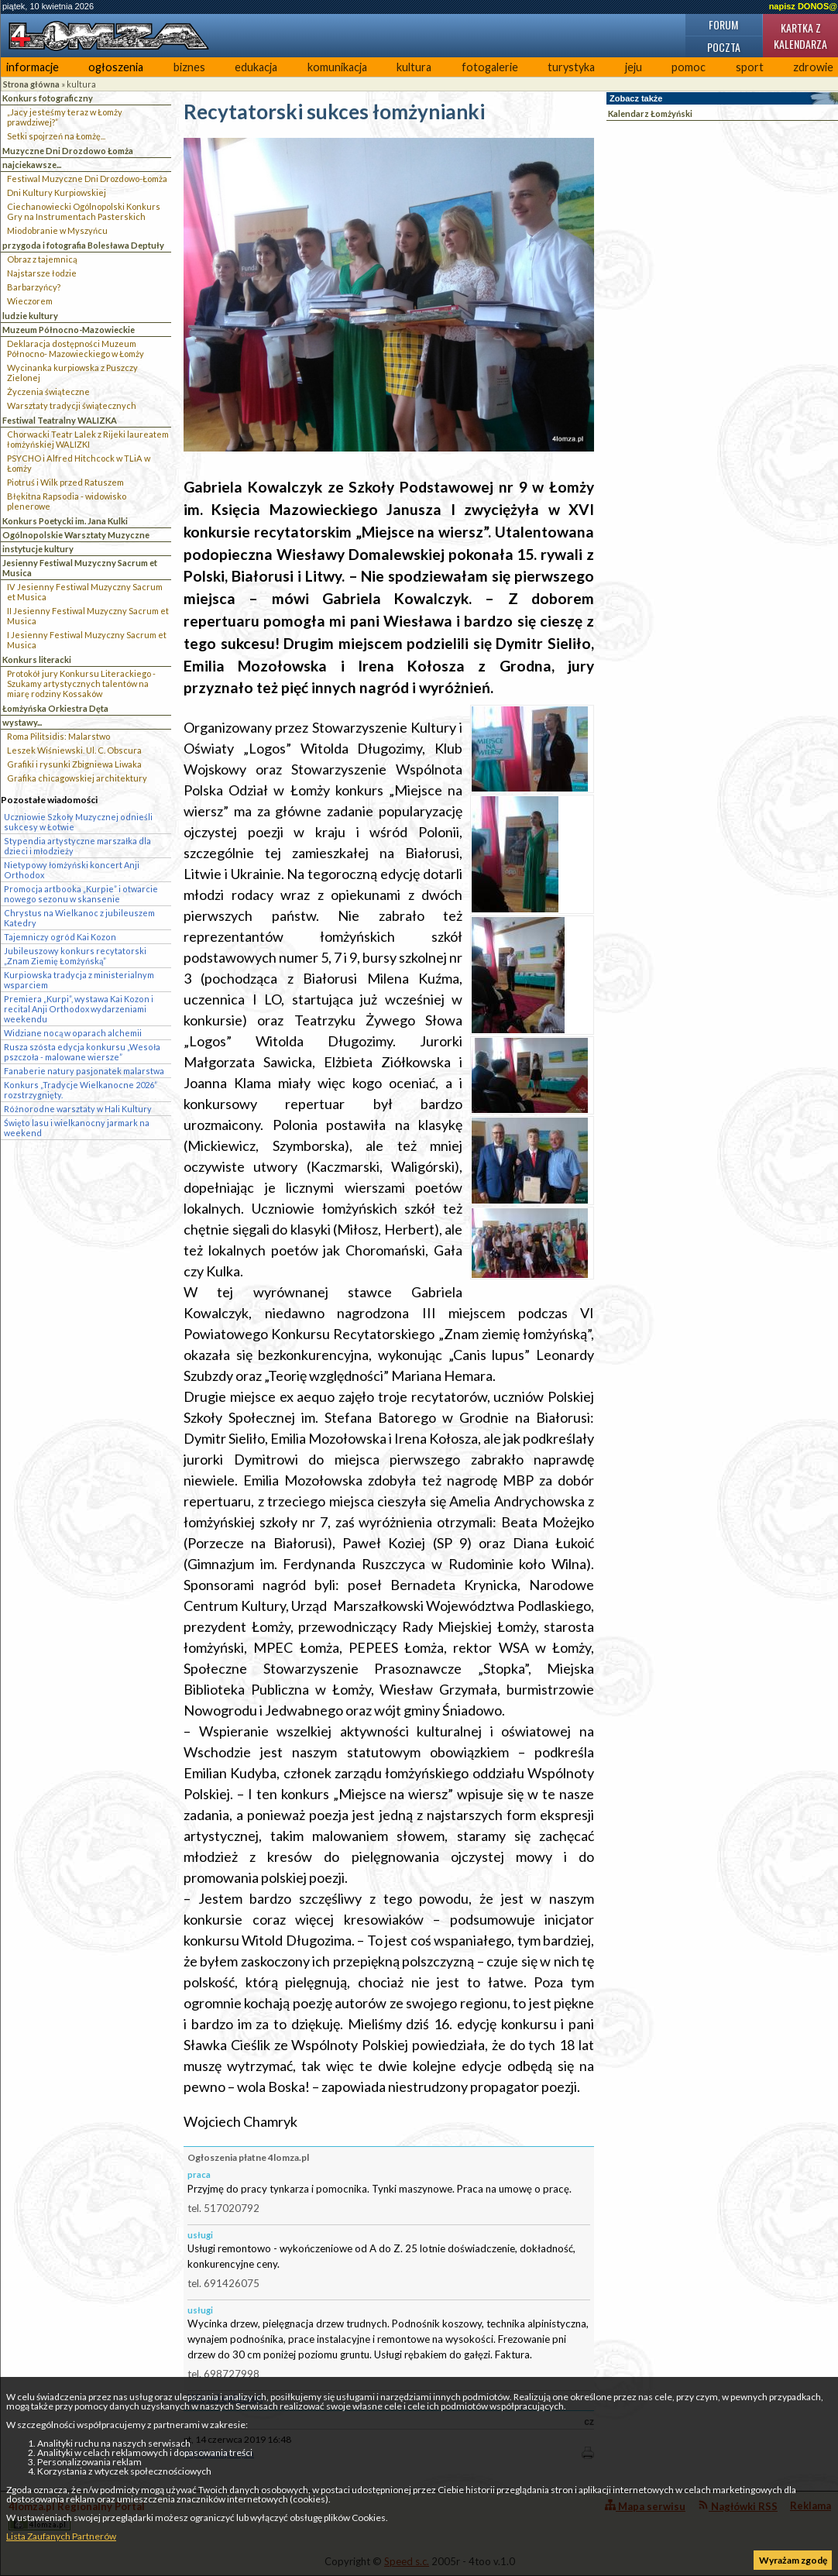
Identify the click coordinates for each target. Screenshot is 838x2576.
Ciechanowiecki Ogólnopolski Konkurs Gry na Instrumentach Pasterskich (83, 211)
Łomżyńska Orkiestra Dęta (55, 708)
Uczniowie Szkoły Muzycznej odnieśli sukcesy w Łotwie (78, 822)
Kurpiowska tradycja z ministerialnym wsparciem (79, 980)
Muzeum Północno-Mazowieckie (68, 330)
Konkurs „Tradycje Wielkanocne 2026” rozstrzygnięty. (80, 1090)
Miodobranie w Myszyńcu (57, 230)
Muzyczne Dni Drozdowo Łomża (67, 151)
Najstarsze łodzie (42, 273)
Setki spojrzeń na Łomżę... (56, 136)
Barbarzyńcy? (33, 287)
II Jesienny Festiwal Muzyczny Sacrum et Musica (88, 616)
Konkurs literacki (36, 659)
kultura (414, 67)
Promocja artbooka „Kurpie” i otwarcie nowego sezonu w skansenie (81, 894)
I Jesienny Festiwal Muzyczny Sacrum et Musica (87, 640)
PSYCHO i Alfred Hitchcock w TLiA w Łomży (78, 463)
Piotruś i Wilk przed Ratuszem (65, 482)
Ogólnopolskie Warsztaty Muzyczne (75, 535)
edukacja (256, 67)
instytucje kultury (38, 549)
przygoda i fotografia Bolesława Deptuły (83, 245)
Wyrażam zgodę (793, 2560)
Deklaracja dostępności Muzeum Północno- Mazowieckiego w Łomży (75, 348)
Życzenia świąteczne (48, 391)
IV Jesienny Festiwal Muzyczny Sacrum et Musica (85, 592)
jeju (633, 67)
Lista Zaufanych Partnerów (61, 2536)
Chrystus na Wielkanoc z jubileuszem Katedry (79, 918)
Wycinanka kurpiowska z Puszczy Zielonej (72, 372)
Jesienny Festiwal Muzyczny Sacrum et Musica (79, 568)
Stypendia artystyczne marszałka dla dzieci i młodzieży (77, 846)
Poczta (723, 47)
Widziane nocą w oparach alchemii (73, 1033)
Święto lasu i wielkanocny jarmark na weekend (76, 1128)
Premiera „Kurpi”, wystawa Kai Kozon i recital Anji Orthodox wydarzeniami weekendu (78, 1009)
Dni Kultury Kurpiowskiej (56, 192)
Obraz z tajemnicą (42, 259)
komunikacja (337, 67)
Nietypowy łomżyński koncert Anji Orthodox (71, 870)
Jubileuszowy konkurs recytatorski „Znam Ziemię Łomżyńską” (75, 956)
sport (750, 67)
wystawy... (22, 722)
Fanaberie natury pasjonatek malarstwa (84, 1071)
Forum (723, 24)
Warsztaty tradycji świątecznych (71, 405)
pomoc (688, 67)
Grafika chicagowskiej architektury (77, 778)
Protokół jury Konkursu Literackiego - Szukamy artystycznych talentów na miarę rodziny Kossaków (81, 683)
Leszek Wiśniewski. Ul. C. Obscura (74, 750)
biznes (189, 67)
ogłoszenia (115, 67)
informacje (32, 67)
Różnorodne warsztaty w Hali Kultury (78, 1109)
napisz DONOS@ (803, 6)
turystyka (571, 67)
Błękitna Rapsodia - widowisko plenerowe (66, 501)
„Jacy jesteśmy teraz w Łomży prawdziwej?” (64, 117)
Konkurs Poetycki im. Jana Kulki (65, 521)
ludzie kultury (30, 316)
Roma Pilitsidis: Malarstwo (58, 736)
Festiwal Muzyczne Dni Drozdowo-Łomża (87, 178)
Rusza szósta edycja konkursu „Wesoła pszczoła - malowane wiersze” (82, 1052)
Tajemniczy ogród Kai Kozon (60, 937)
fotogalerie (490, 67)
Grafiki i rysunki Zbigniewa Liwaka (74, 764)
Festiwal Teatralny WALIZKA (59, 420)
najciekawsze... (31, 165)
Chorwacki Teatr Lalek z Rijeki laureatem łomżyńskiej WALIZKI (88, 439)
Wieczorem (30, 301)
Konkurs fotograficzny (47, 98)
